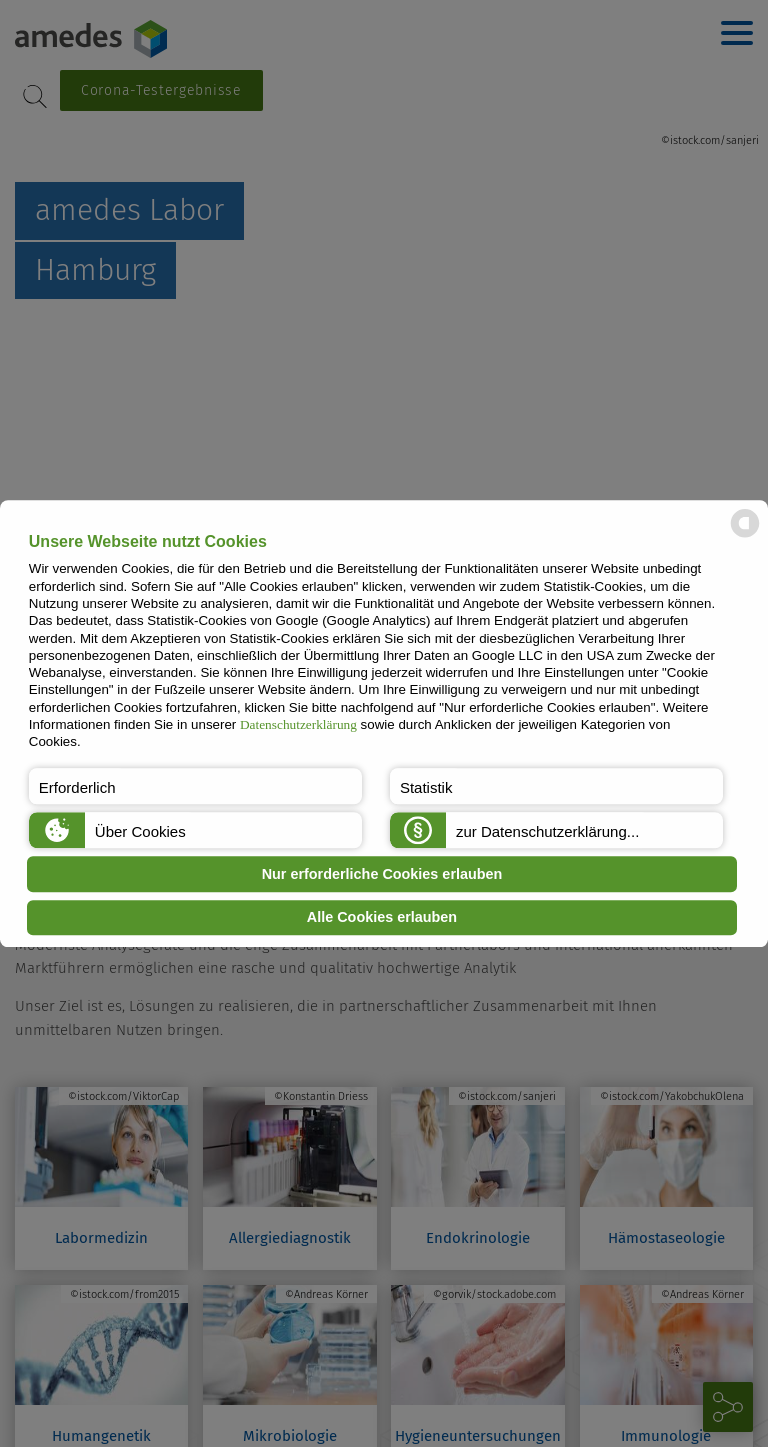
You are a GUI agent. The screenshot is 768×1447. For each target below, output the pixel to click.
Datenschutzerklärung (298, 724)
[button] (195, 786)
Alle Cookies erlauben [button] (382, 918)
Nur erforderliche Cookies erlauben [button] (382, 874)
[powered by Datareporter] (745, 535)
